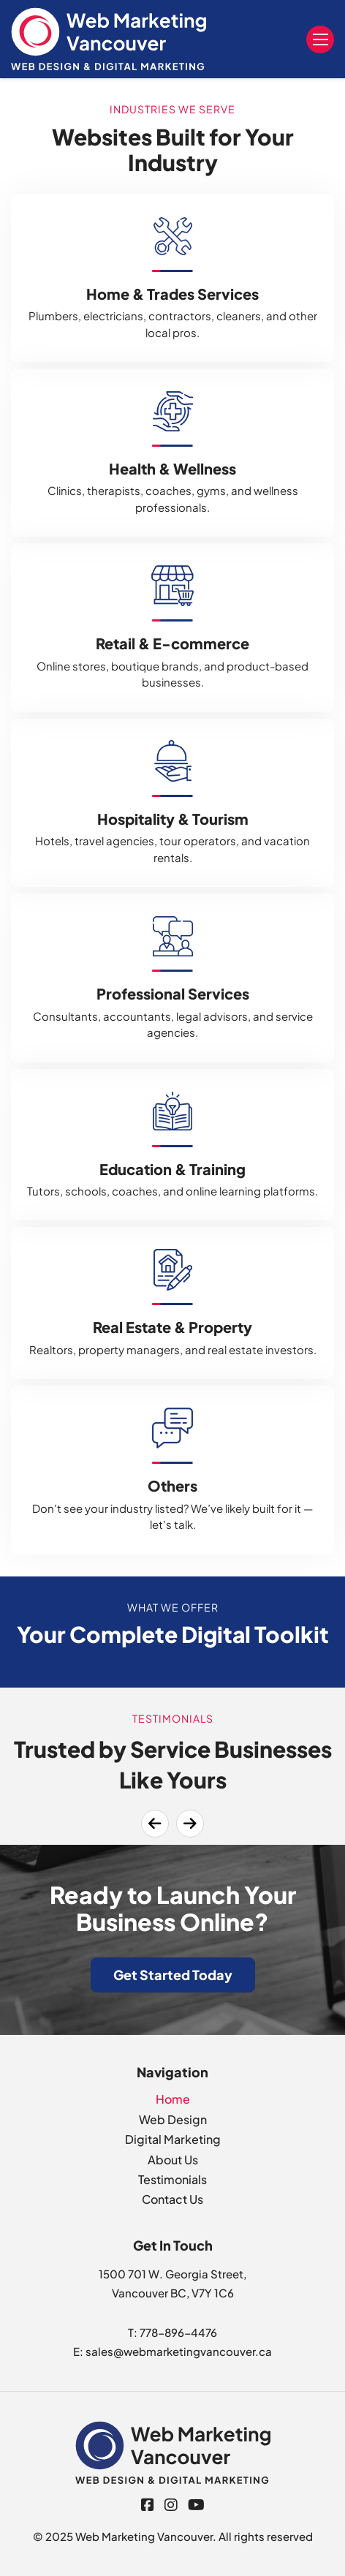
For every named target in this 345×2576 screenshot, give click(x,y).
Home (173, 2099)
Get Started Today (172, 1974)
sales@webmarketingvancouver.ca (179, 2351)
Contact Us (172, 2199)
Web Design (173, 2119)
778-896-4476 (178, 2332)
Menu (320, 39)
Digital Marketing (173, 2139)
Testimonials (172, 2179)
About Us (173, 2159)
